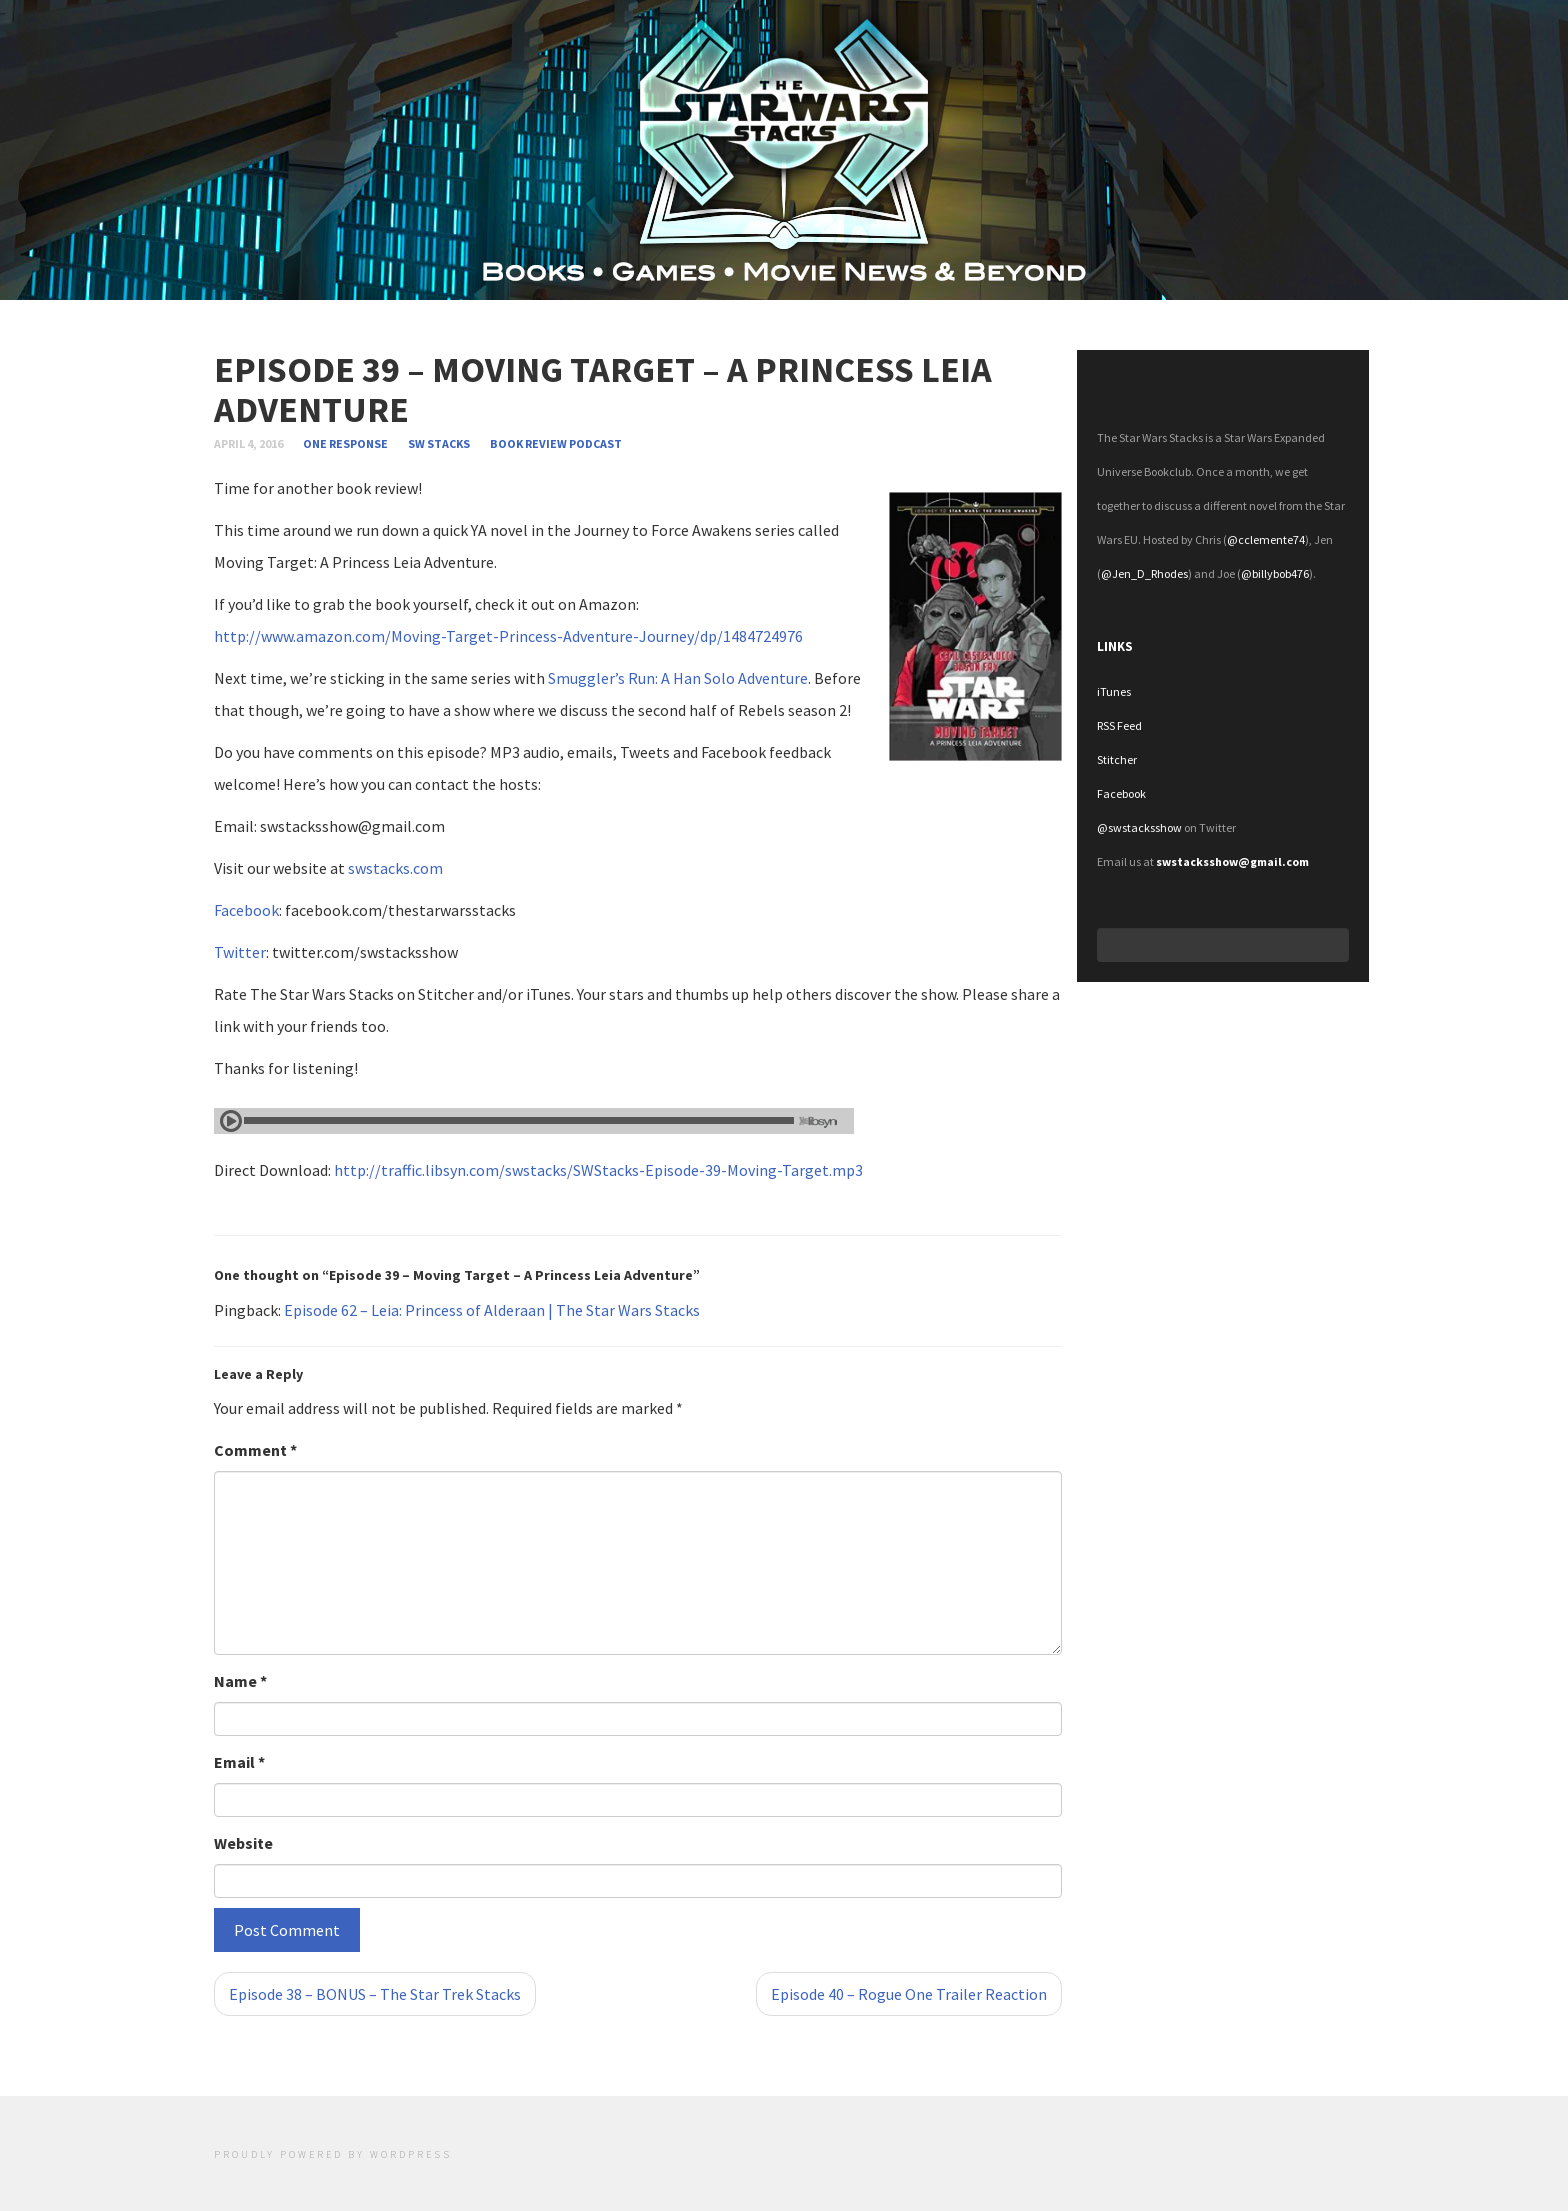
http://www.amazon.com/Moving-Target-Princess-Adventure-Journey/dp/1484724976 (508, 636)
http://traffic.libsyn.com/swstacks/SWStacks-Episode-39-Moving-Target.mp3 (598, 1170)
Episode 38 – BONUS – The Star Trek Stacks (375, 1994)
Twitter (240, 952)
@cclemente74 (1266, 539)
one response (346, 443)
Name (240, 1681)
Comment (255, 1450)
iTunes (1114, 691)
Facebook (246, 910)
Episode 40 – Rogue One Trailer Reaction (909, 1994)
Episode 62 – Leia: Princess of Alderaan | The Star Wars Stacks (492, 1310)
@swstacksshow (1139, 827)
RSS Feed (1119, 725)
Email (239, 1762)
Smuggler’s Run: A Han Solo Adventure (678, 678)
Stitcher (1117, 759)
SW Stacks (439, 443)
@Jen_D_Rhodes (1144, 573)
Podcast (595, 443)
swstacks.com (395, 868)
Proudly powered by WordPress (333, 2154)
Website (243, 1843)
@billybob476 (1275, 573)
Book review (528, 443)
